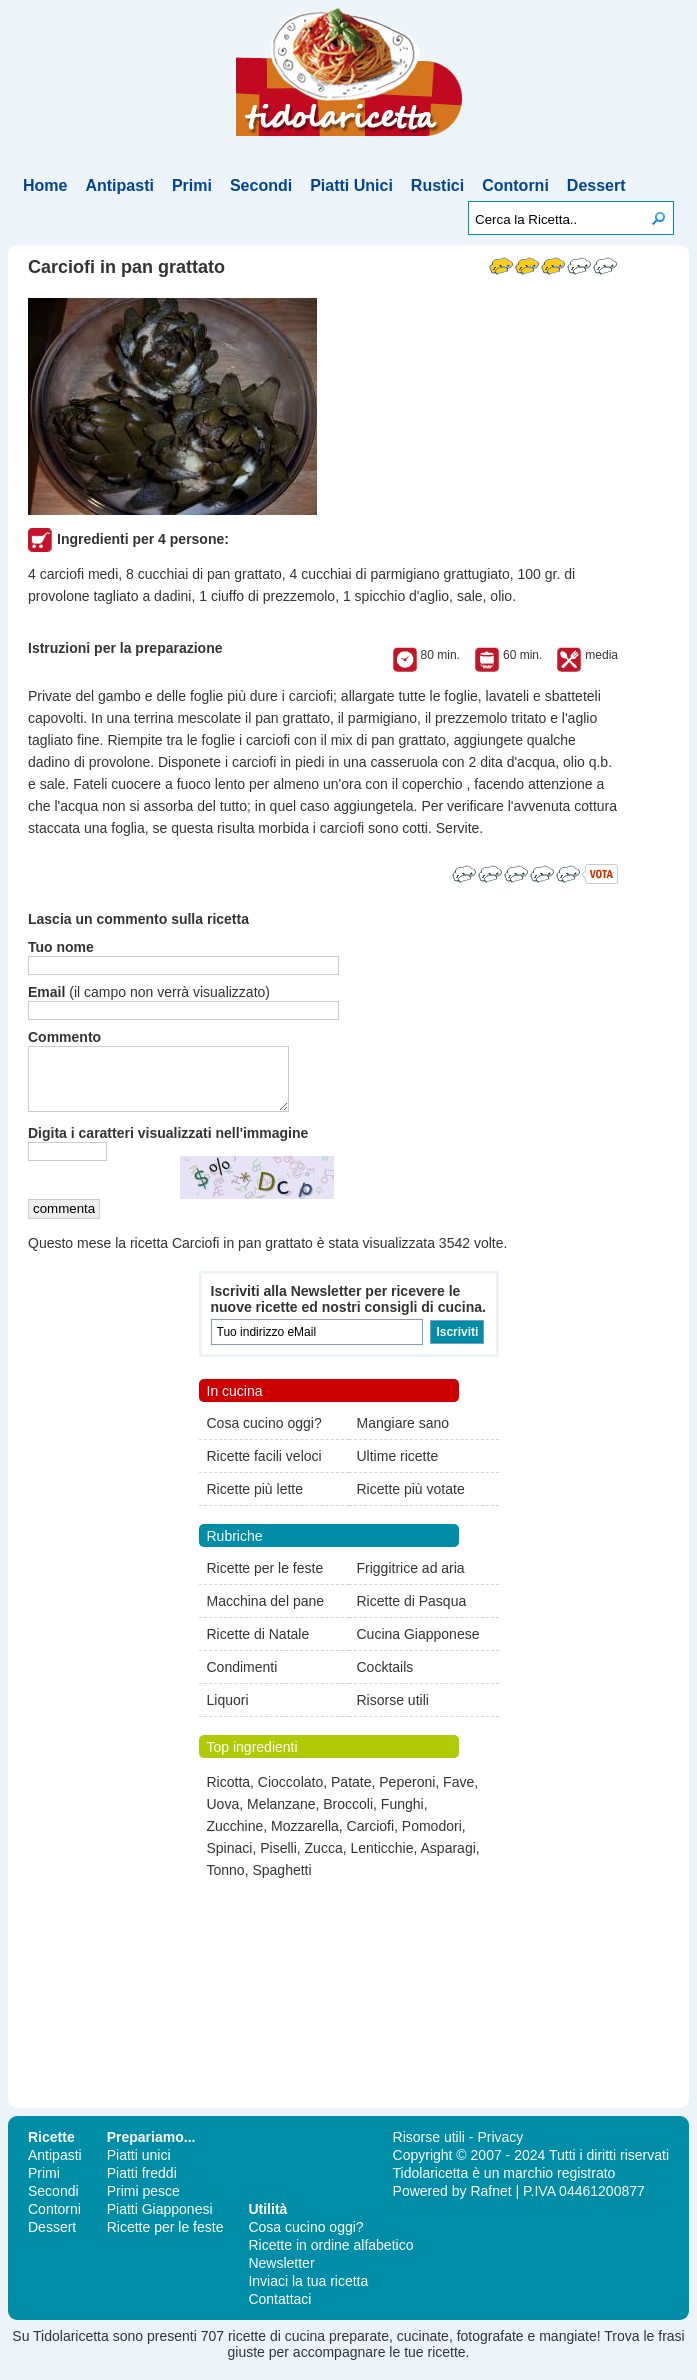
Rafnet (490, 2203)
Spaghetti (281, 1882)
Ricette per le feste (265, 1580)
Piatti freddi (142, 2185)
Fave (458, 1794)
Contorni (515, 185)
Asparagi (448, 1860)
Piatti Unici (351, 185)
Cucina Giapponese (418, 1646)
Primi (192, 185)
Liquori (228, 1712)
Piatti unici (139, 2167)
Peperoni (407, 1794)
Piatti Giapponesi (160, 2221)
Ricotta (229, 1794)
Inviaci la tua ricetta (308, 2293)
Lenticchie (381, 1860)
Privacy (500, 2149)
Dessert (596, 185)
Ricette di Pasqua (412, 1613)
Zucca (324, 1860)
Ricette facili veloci (264, 1468)
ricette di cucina (276, 2348)
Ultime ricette (398, 1468)
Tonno (226, 1882)
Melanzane (281, 1816)
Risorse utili (393, 1712)
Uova (223, 1816)
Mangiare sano (403, 1435)
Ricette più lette (255, 1501)
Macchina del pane (266, 1613)
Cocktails (385, 1679)
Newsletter (281, 2275)
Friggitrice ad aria (411, 1580)
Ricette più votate (411, 1501)
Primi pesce (143, 2203)
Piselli (278, 1860)
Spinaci (230, 1860)
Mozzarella (305, 1838)
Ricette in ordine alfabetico (330, 2257)
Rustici (437, 185)
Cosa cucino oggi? (264, 1435)
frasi (671, 2348)
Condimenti (242, 1679)
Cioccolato (290, 1794)
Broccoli (348, 1816)
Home (45, 185)
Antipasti (119, 185)
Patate (351, 1794)
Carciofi (370, 1838)
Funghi (402, 1816)
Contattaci (279, 2311)
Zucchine (235, 1838)
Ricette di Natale (258, 1646)
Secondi (261, 185)
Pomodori (432, 1838)
